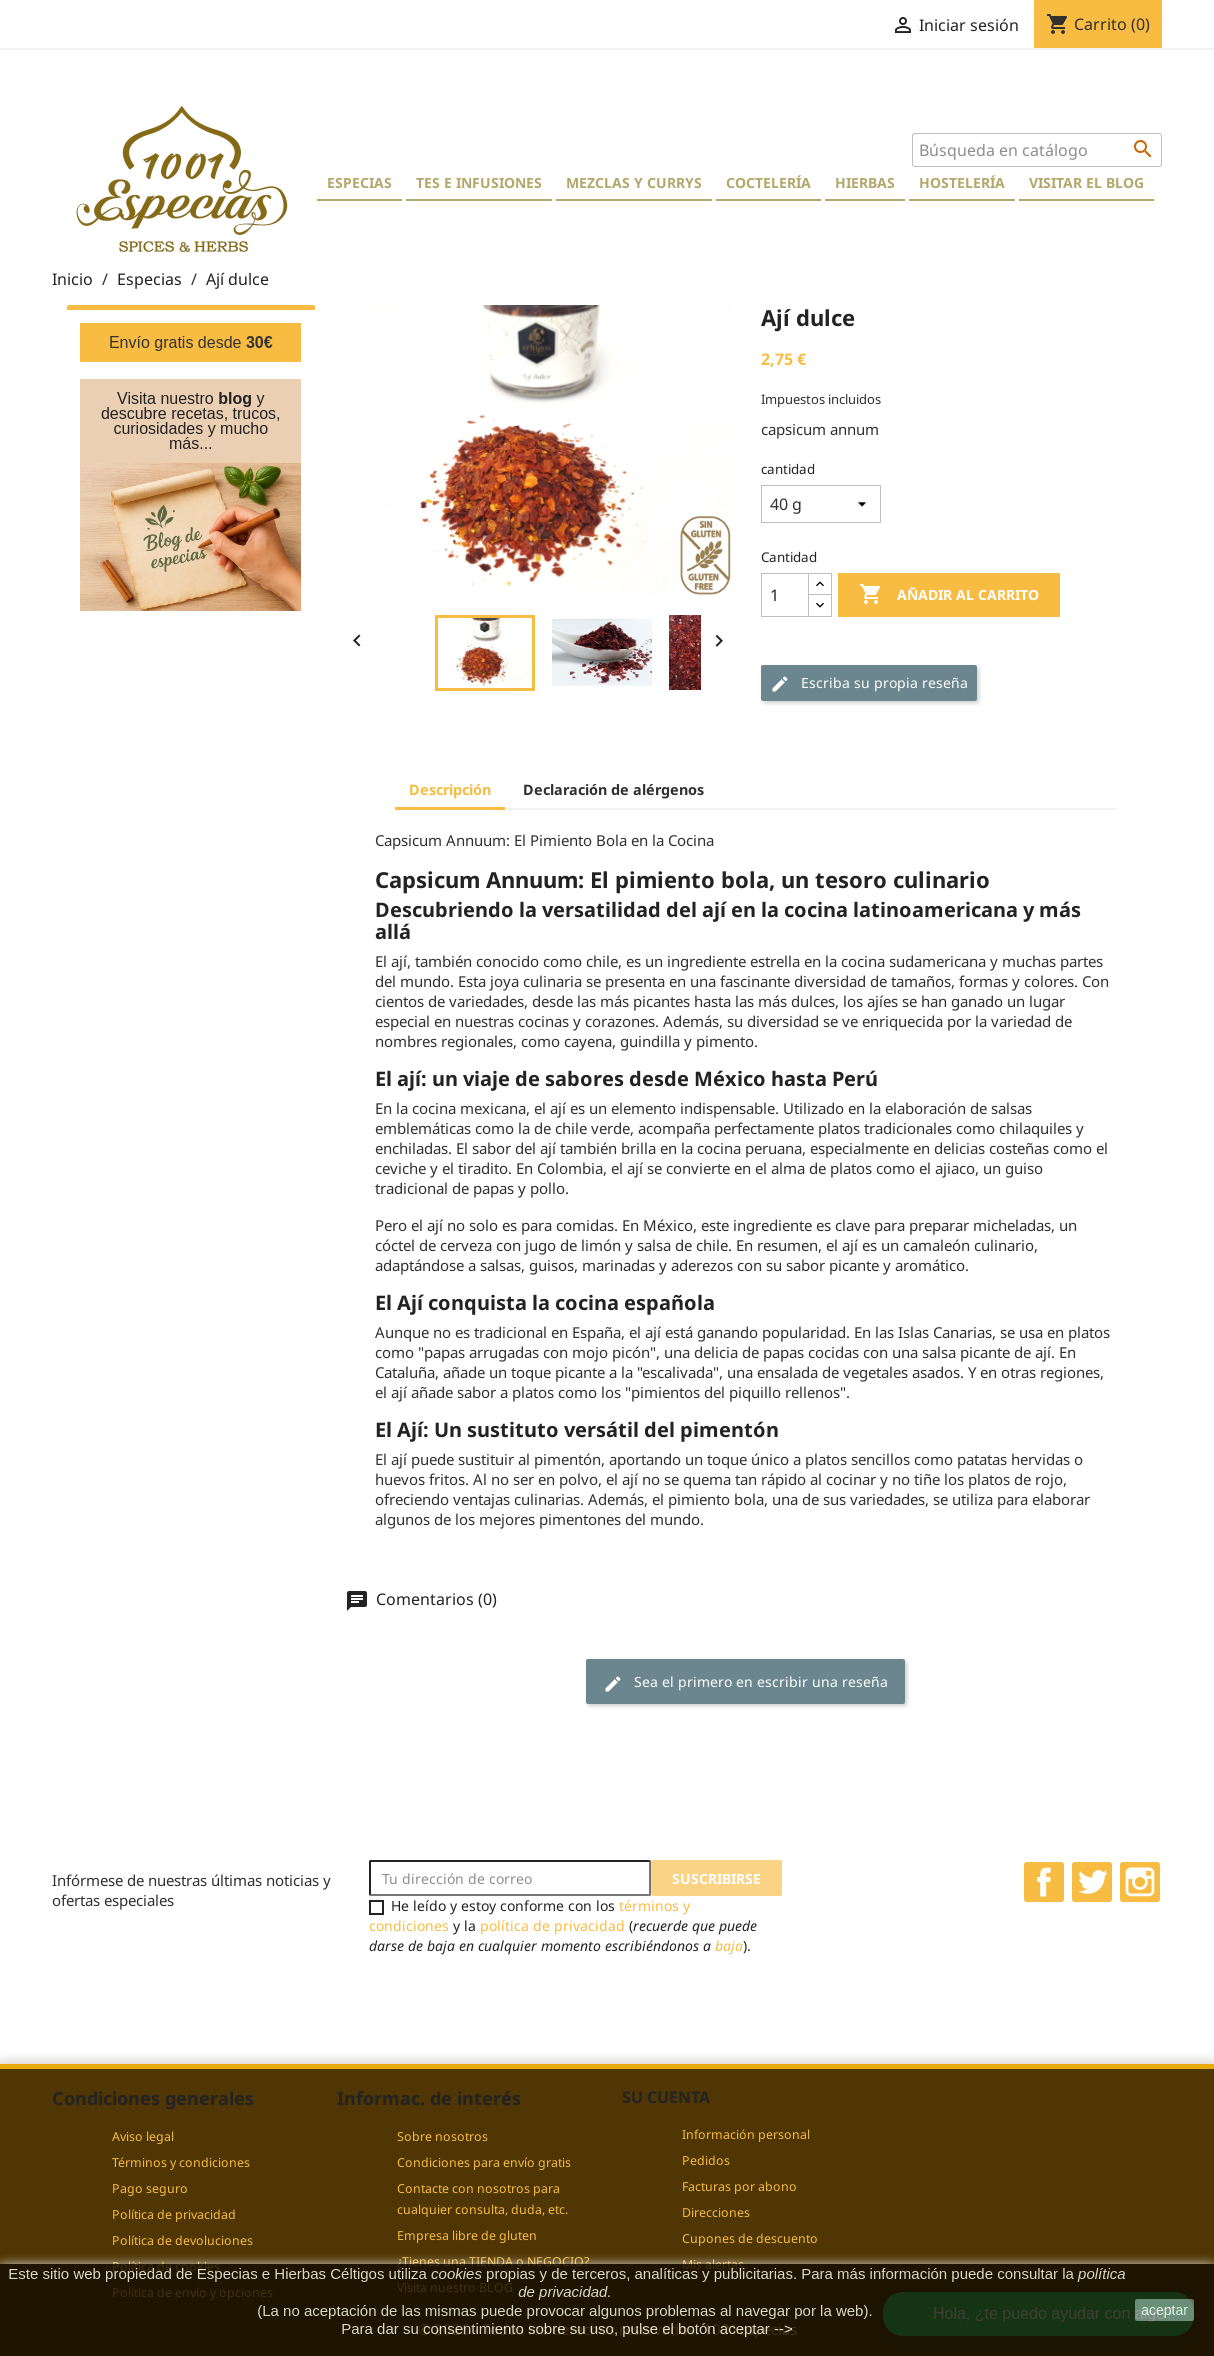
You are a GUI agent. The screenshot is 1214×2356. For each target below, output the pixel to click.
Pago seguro (150, 2188)
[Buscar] (1037, 150)
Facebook (1044, 1882)
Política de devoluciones (182, 2240)
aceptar (1164, 2310)
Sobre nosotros (442, 2136)
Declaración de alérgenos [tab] (613, 789)
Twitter (1092, 1882)
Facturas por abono (739, 2186)
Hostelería (962, 182)
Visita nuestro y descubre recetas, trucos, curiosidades (191, 413)
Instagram (1140, 1882)
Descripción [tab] (450, 789)
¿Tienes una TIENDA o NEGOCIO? (493, 2261)
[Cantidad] (785, 595)
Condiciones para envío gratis (484, 2162)
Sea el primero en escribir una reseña (745, 1682)
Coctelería (768, 182)
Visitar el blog (1086, 182)
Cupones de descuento (750, 2238)
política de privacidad (552, 1925)
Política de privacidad (174, 2214)
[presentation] (536, 1995)
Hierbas (865, 182)
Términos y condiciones (181, 2162)
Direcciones (716, 2212)
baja (729, 1945)
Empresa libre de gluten (467, 2235)
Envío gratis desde (191, 342)
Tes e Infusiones (479, 182)
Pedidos (706, 2160)
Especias (359, 182)
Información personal (746, 2134)
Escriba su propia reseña (869, 683)
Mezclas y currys (634, 182)
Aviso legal (143, 2136)
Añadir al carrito (949, 595)
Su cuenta (666, 2097)
